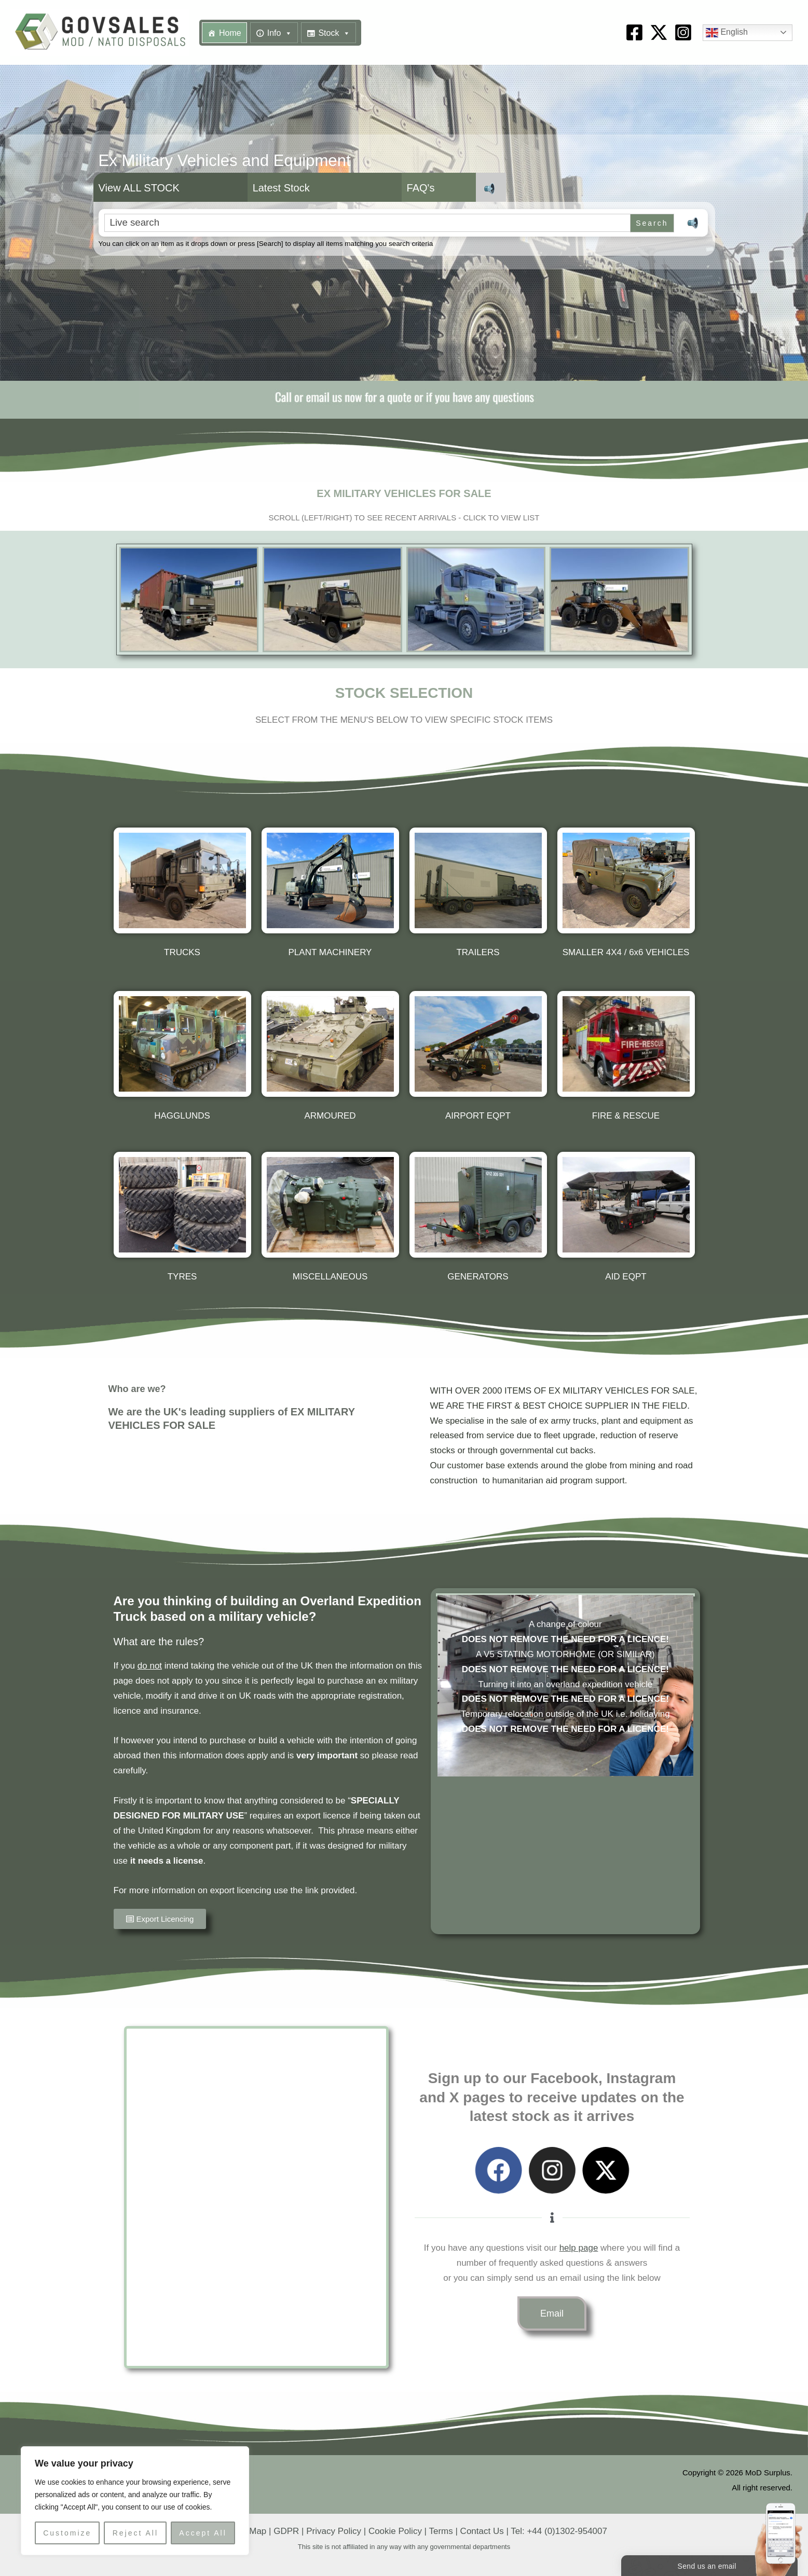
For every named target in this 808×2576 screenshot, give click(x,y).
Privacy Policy (333, 2531)
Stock (334, 33)
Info (280, 33)
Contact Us (482, 2531)
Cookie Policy (395, 2531)
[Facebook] (634, 32)
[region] (135, 2500)
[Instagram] (683, 32)
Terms (441, 2531)
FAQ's (421, 188)
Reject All (135, 2533)
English (727, 32)
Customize (67, 2533)
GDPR (286, 2531)
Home (230, 33)
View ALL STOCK (139, 188)
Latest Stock (281, 188)
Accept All (202, 2533)
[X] (659, 32)
